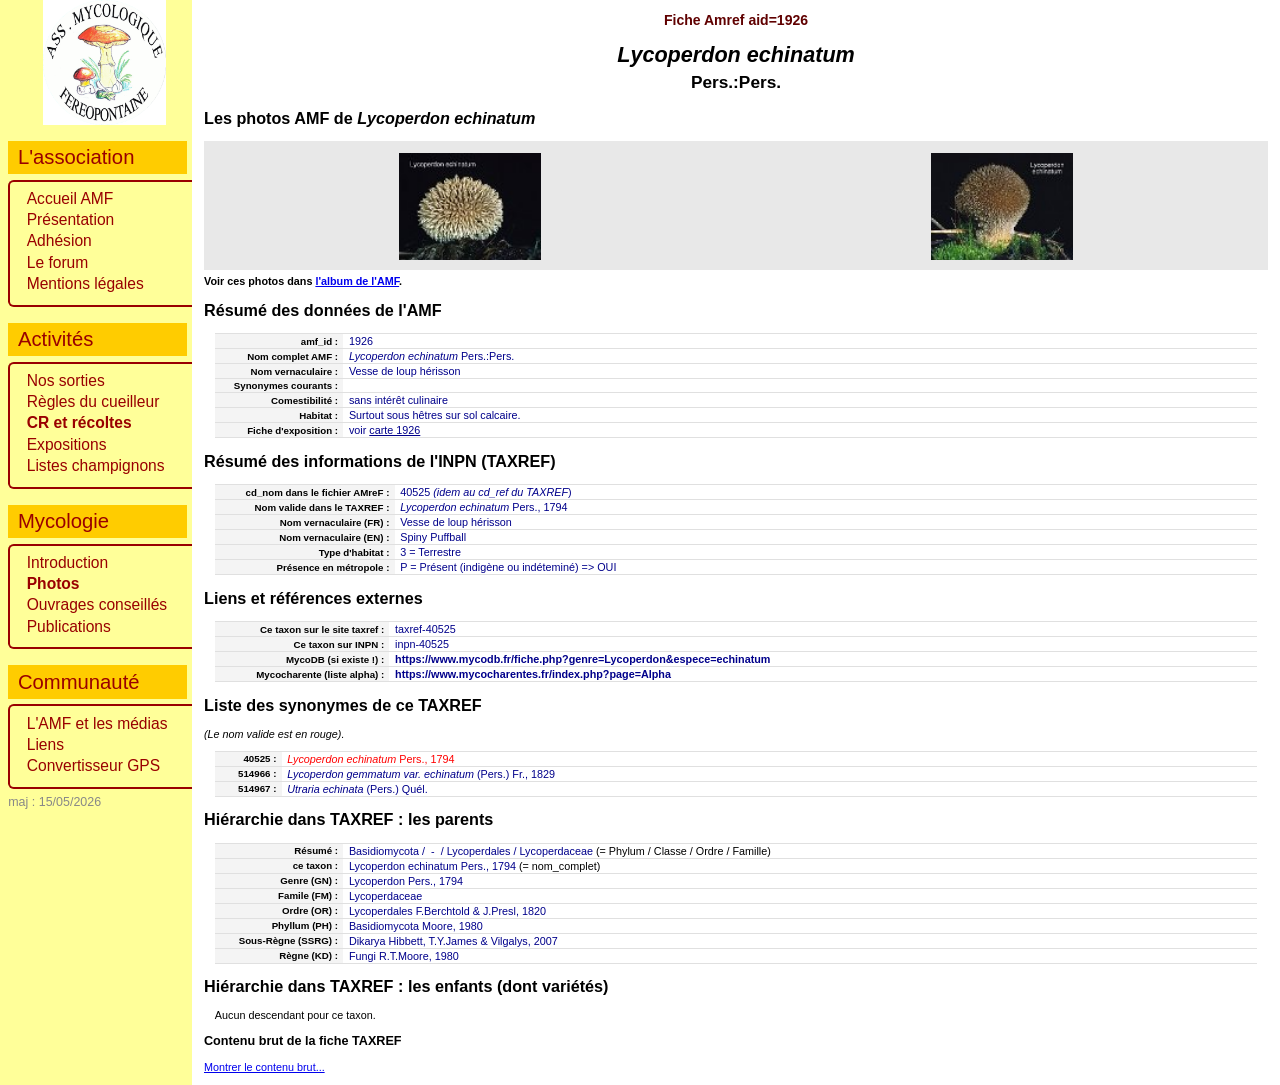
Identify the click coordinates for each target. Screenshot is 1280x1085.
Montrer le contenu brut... (264, 1067)
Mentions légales (85, 283)
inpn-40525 (422, 644)
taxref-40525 (425, 629)
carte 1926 (394, 430)
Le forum (58, 262)
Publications (69, 626)
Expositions (67, 444)
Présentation (71, 219)
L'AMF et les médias (97, 723)
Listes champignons (96, 465)
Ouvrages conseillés (97, 604)
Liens (45, 744)
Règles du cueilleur (93, 401)
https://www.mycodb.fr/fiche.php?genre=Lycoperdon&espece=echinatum (582, 659)
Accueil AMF (70, 198)
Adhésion (59, 240)
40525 (415, 492)
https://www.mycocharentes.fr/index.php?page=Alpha (533, 674)
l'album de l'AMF (357, 281)
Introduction (68, 562)
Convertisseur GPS (93, 765)
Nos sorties (66, 380)
